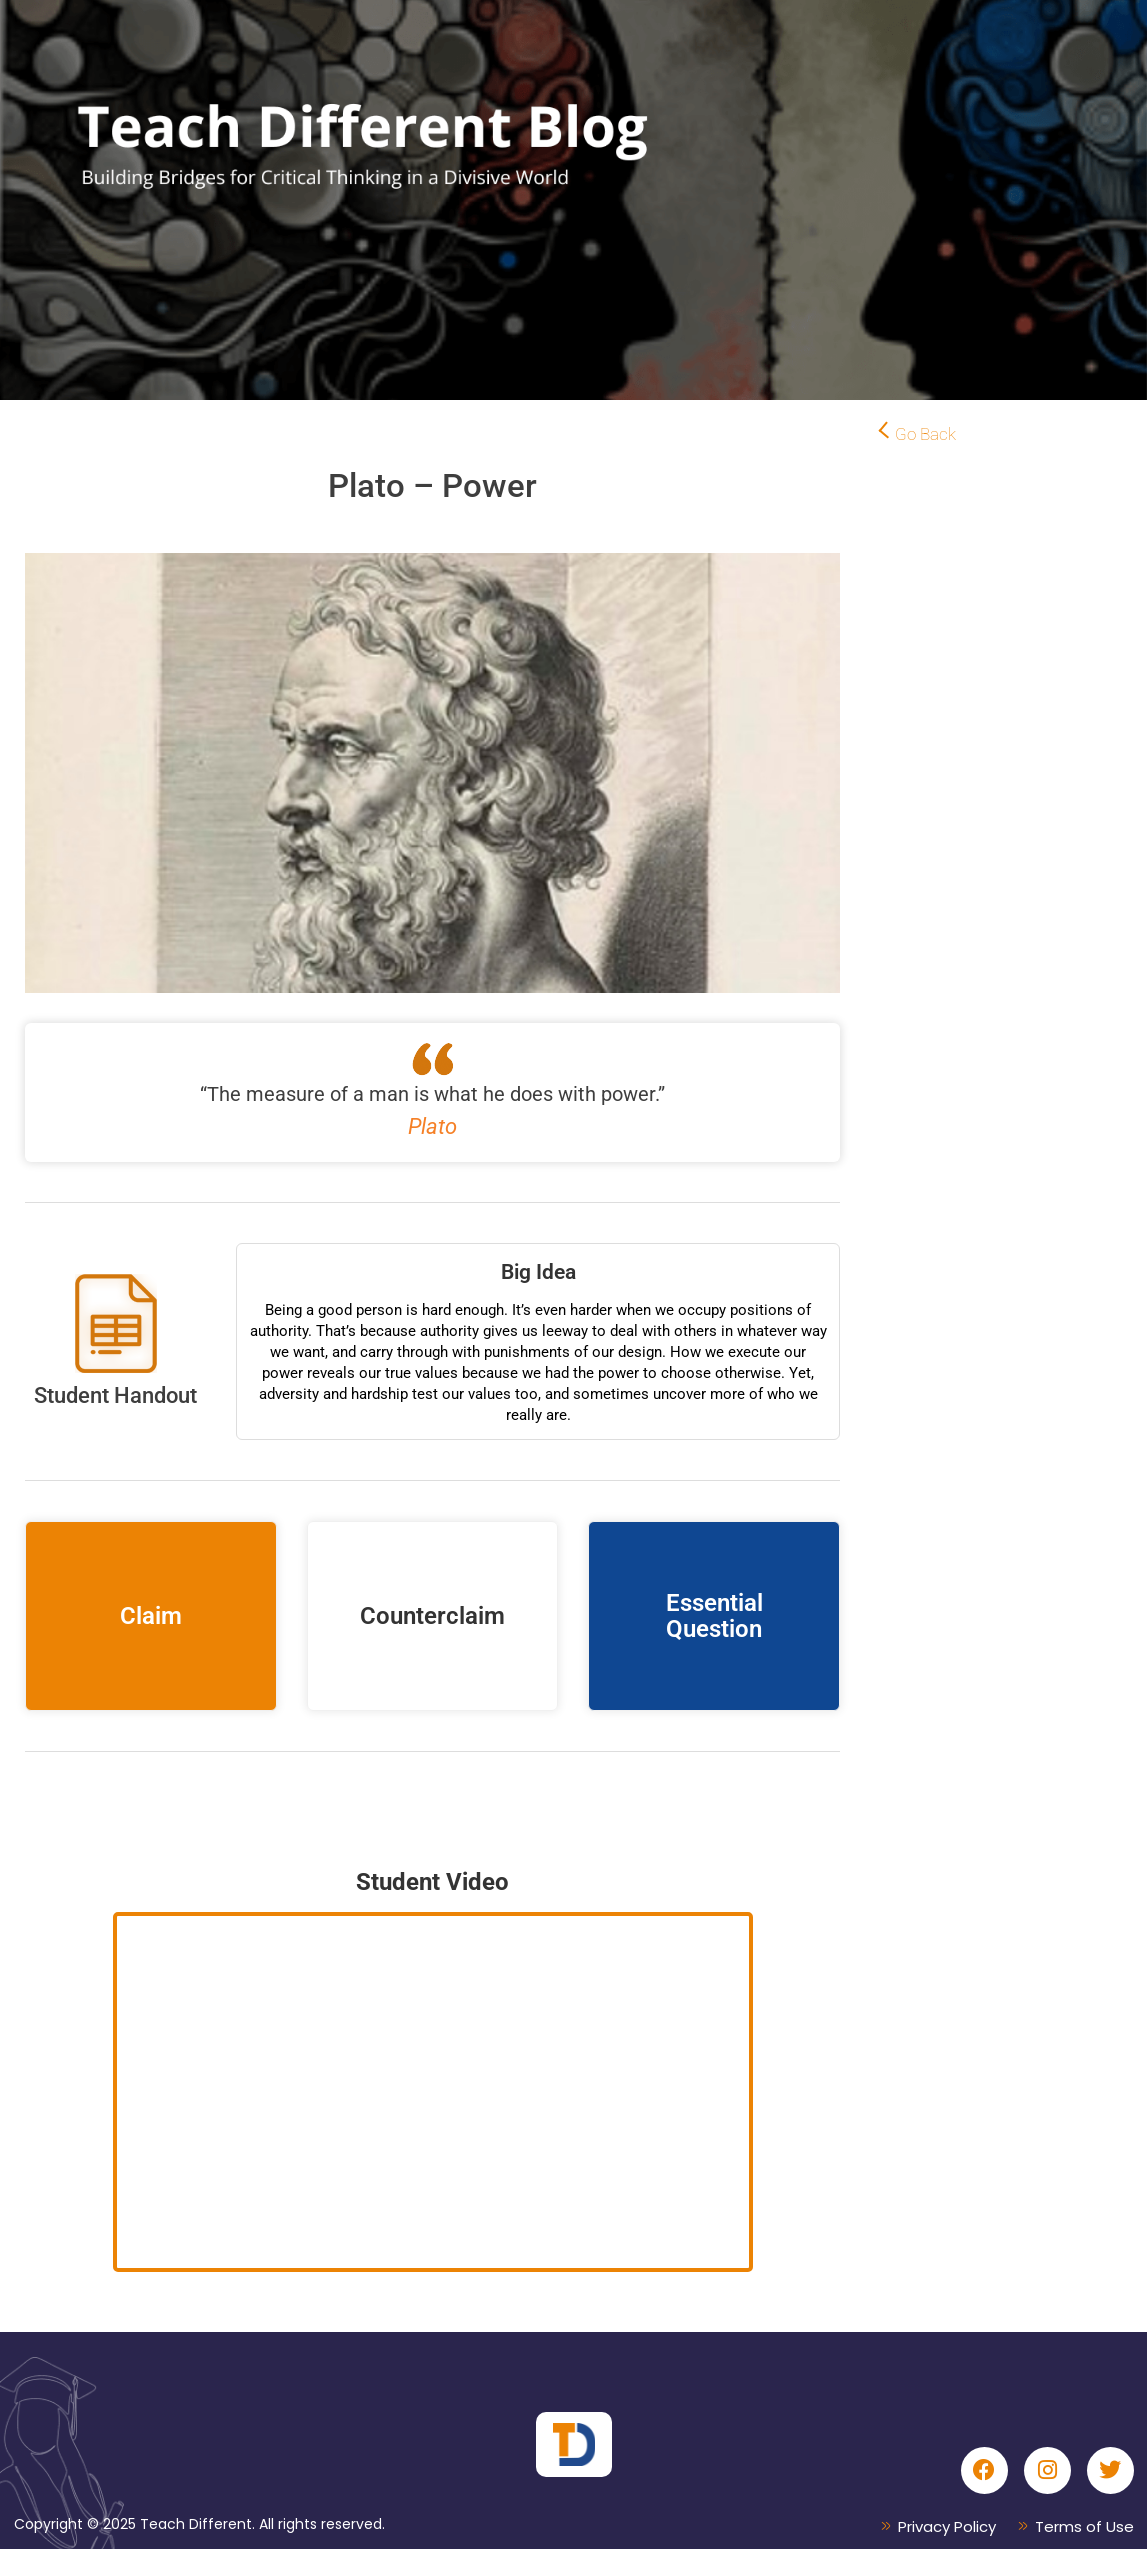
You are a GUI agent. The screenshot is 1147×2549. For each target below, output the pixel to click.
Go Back (925, 434)
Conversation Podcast (433, 1802)
